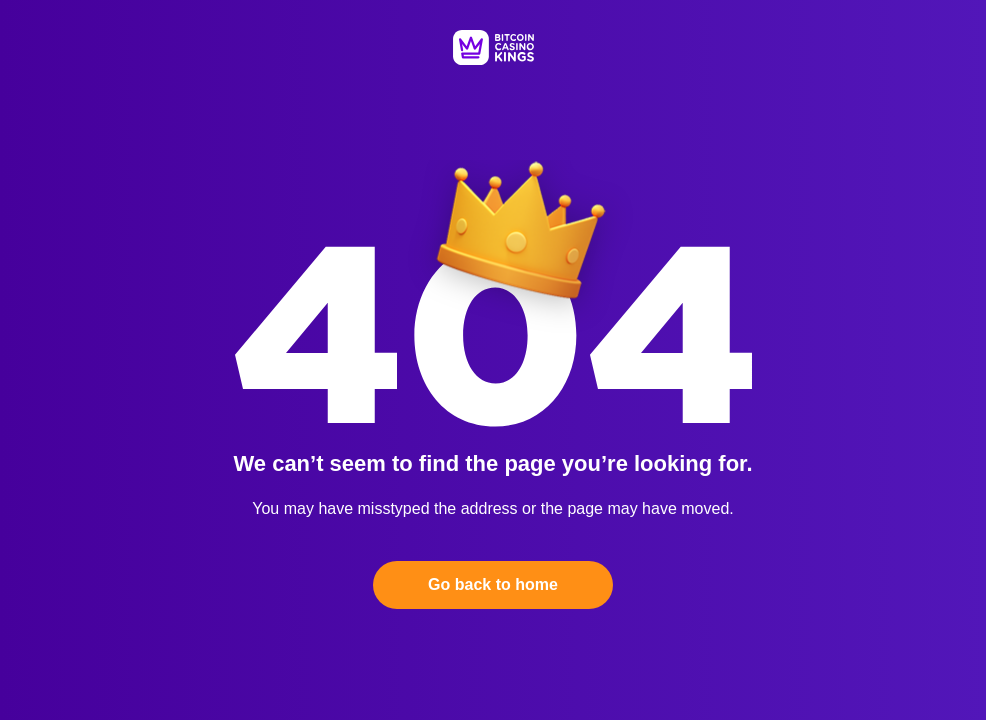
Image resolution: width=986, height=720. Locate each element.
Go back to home (493, 584)
